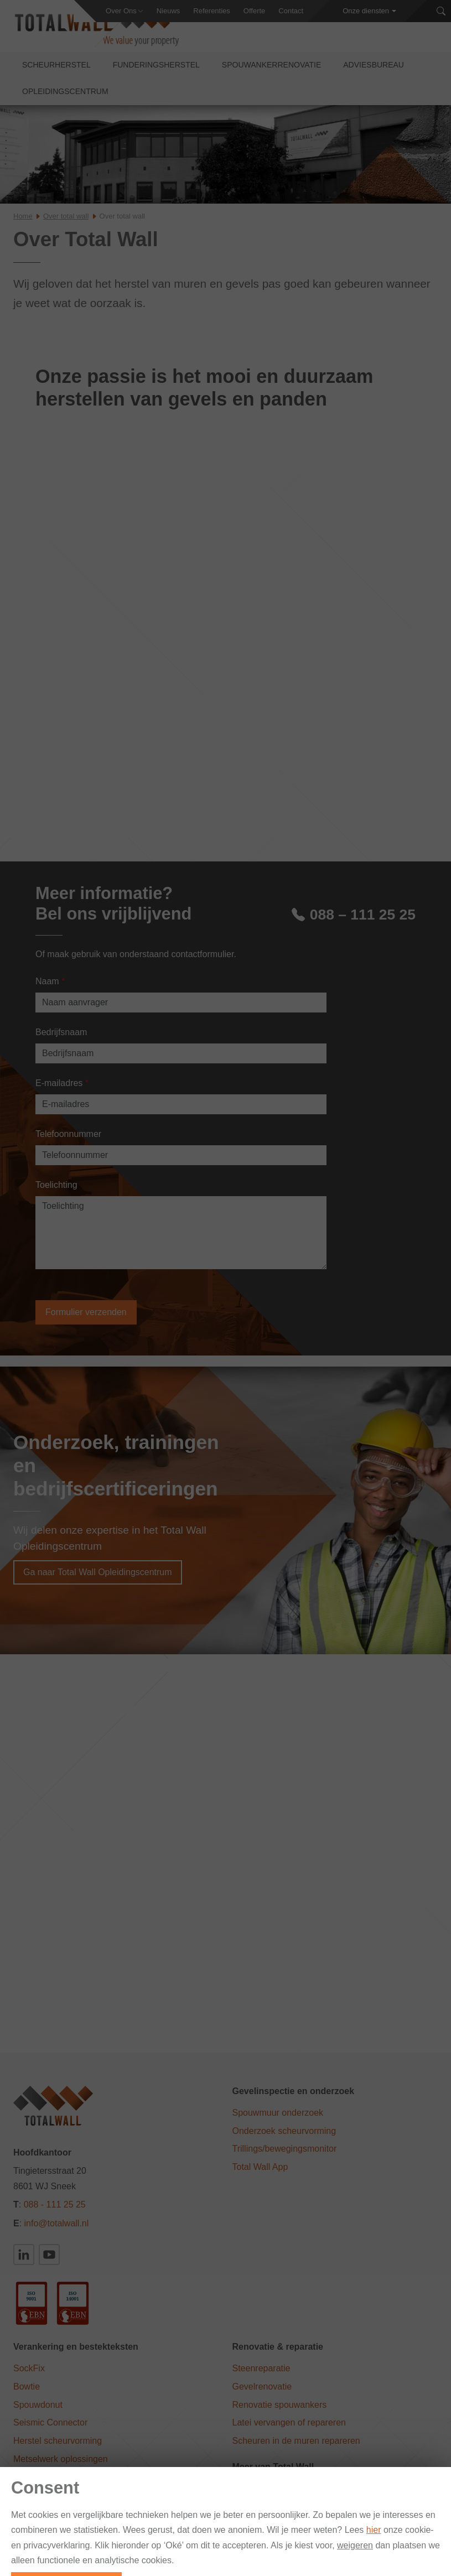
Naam (50, 988)
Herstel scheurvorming (57, 2448)
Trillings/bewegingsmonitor (284, 2155)
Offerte (254, 11)
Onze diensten (366, 11)
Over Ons (121, 11)
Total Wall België (265, 2495)
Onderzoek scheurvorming (284, 2137)
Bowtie (26, 2393)
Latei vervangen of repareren (289, 2429)
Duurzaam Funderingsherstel (289, 2513)
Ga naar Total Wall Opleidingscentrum (97, 1579)
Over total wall (66, 223)
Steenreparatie (261, 2375)
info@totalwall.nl (56, 2230)
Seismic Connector (50, 2429)
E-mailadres (62, 1089)
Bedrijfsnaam (61, 1038)
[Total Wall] (100, 34)
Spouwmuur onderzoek (278, 2120)
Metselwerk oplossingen (60, 2466)
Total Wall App (260, 2174)
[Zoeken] (441, 11)
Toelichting (56, 1191)
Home (23, 223)
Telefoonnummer (68, 1140)
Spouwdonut (38, 2411)
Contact (290, 11)
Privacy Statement (359, 2568)
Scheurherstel (56, 71)
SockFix (29, 2375)
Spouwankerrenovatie (271, 71)
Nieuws (168, 11)
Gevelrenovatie (262, 2393)
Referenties (211, 11)
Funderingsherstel (156, 71)
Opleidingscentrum (65, 98)
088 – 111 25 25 (354, 920)
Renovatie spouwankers (279, 2411)
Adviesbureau (373, 71)
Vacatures (420, 2568)
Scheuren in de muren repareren (296, 2448)
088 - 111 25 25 (55, 2211)
